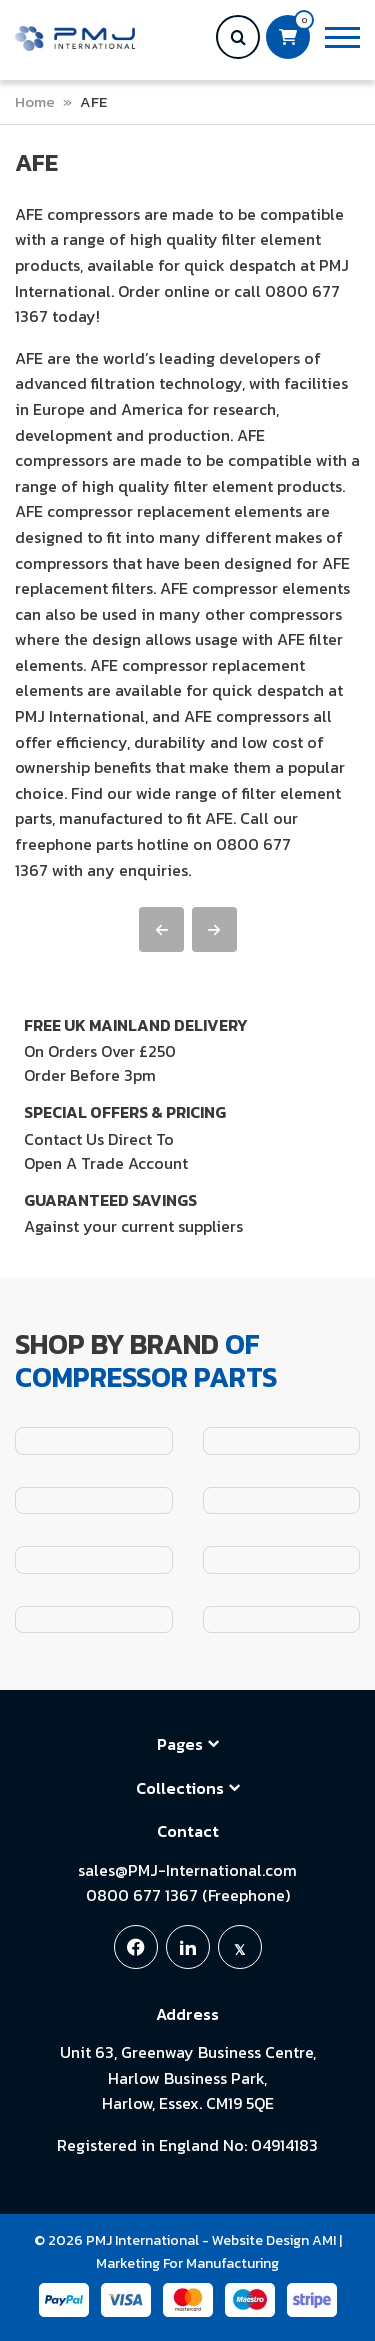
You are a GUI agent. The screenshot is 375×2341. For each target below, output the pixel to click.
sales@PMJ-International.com (187, 1870)
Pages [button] (188, 1744)
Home (35, 101)
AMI (324, 2240)
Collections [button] (188, 1788)
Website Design (260, 2240)
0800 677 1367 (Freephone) (188, 1895)
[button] (342, 37)
